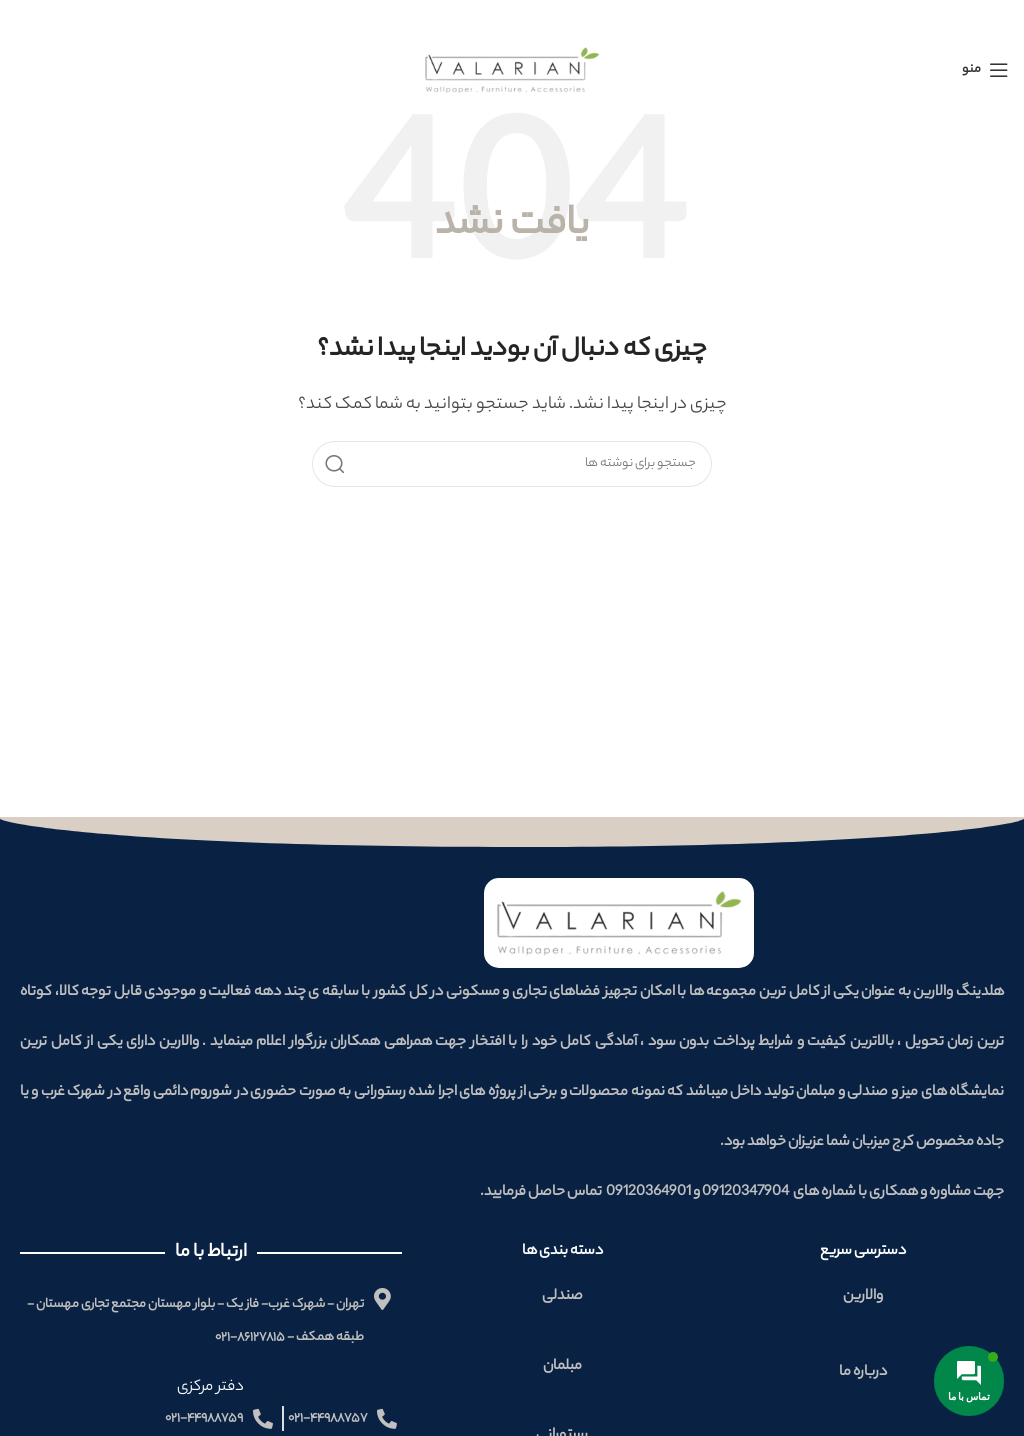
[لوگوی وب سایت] (512, 68)
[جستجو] (512, 462)
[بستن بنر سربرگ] (25, 20)
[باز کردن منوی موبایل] (985, 68)
